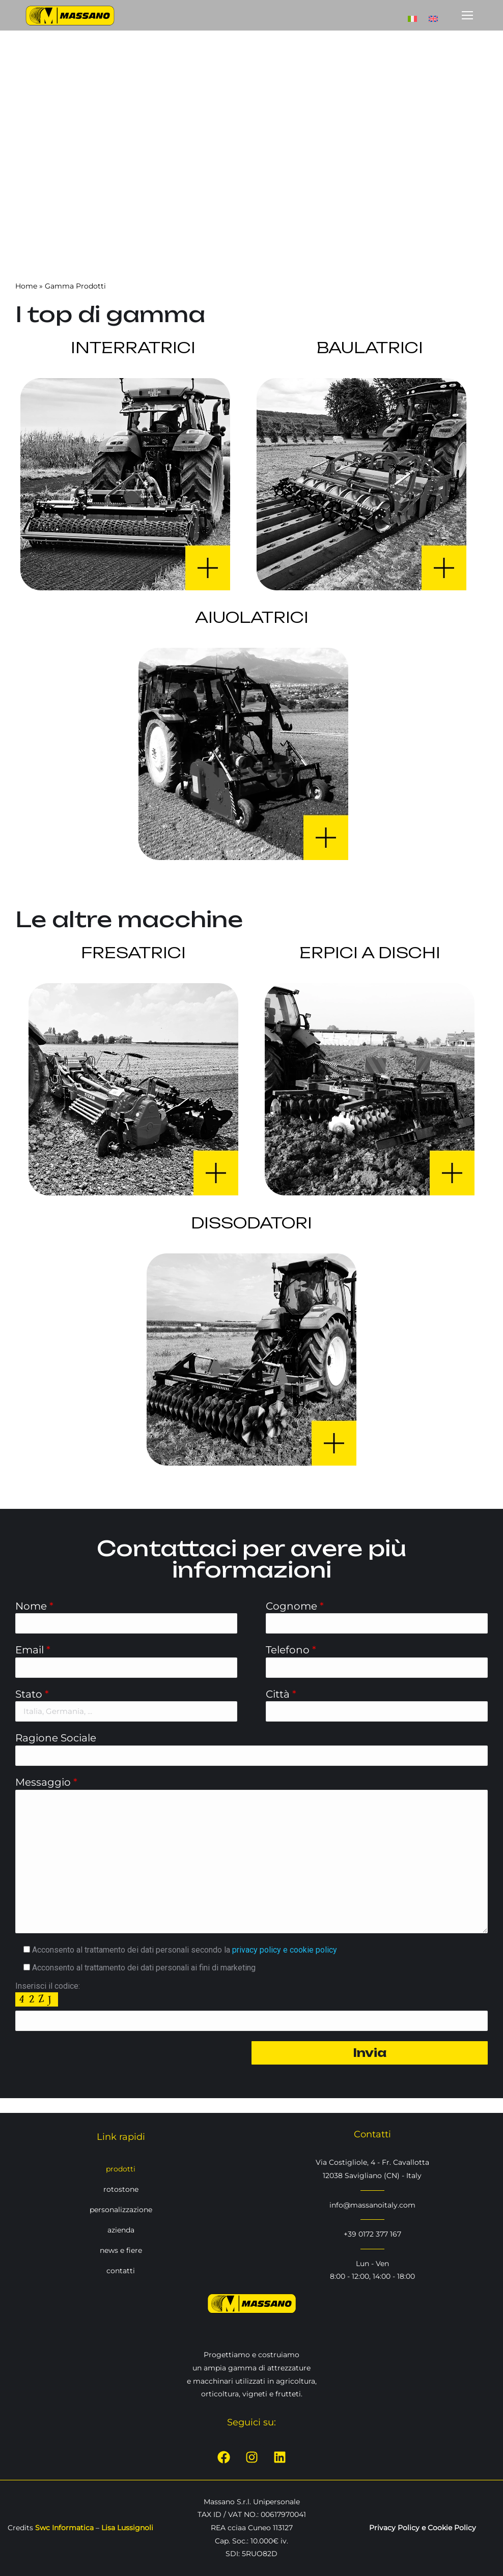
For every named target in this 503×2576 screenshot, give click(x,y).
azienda (120, 2230)
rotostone (120, 2189)
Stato (32, 1694)
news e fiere (121, 2250)
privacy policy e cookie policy (284, 1950)
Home (26, 286)
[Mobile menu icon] (467, 15)
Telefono (291, 1650)
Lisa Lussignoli (127, 2527)
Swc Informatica (64, 2527)
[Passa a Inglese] (433, 15)
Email (32, 1650)
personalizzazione (121, 2209)
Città (281, 1694)
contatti (120, 2270)
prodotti (120, 2168)
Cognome (295, 1606)
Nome (34, 1606)
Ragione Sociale (55, 1738)
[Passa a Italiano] (412, 15)
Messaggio (46, 1782)
